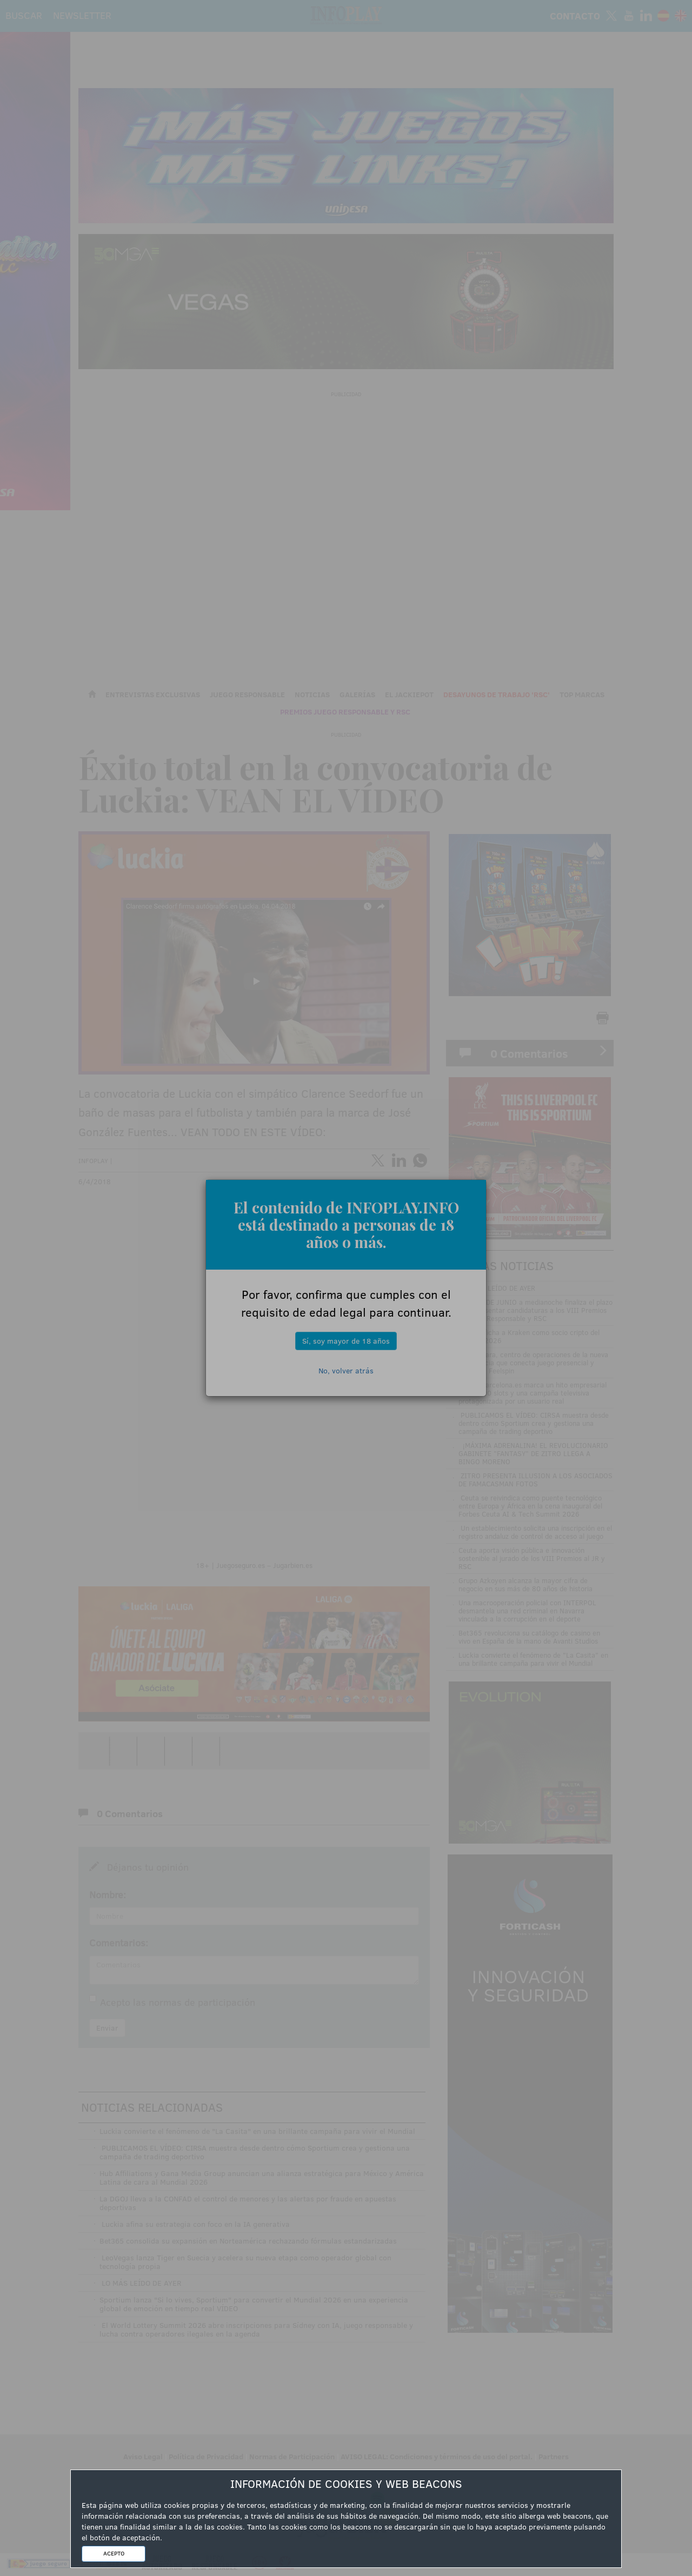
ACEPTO (113, 2553)
